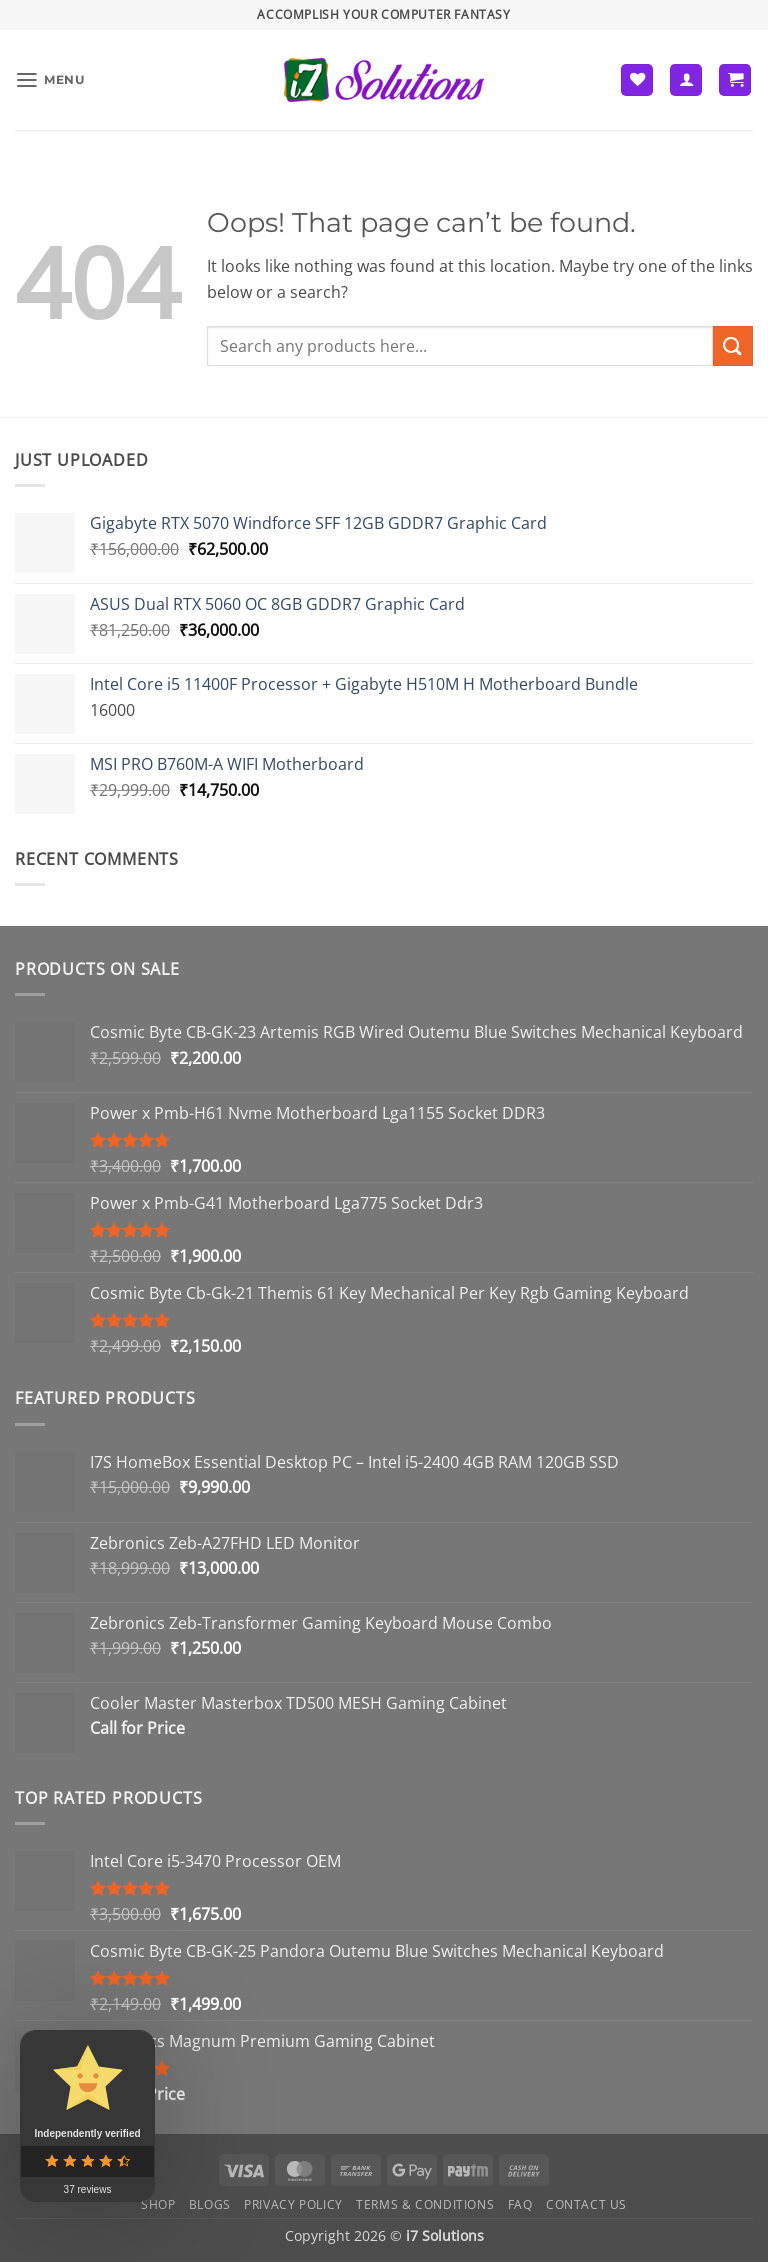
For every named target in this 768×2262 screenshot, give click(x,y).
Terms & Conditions (425, 2204)
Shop (158, 2204)
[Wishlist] (637, 80)
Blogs (210, 2204)
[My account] (686, 80)
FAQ (520, 2204)
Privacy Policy (293, 2204)
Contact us (586, 2204)
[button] (52, 79)
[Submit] (733, 345)
